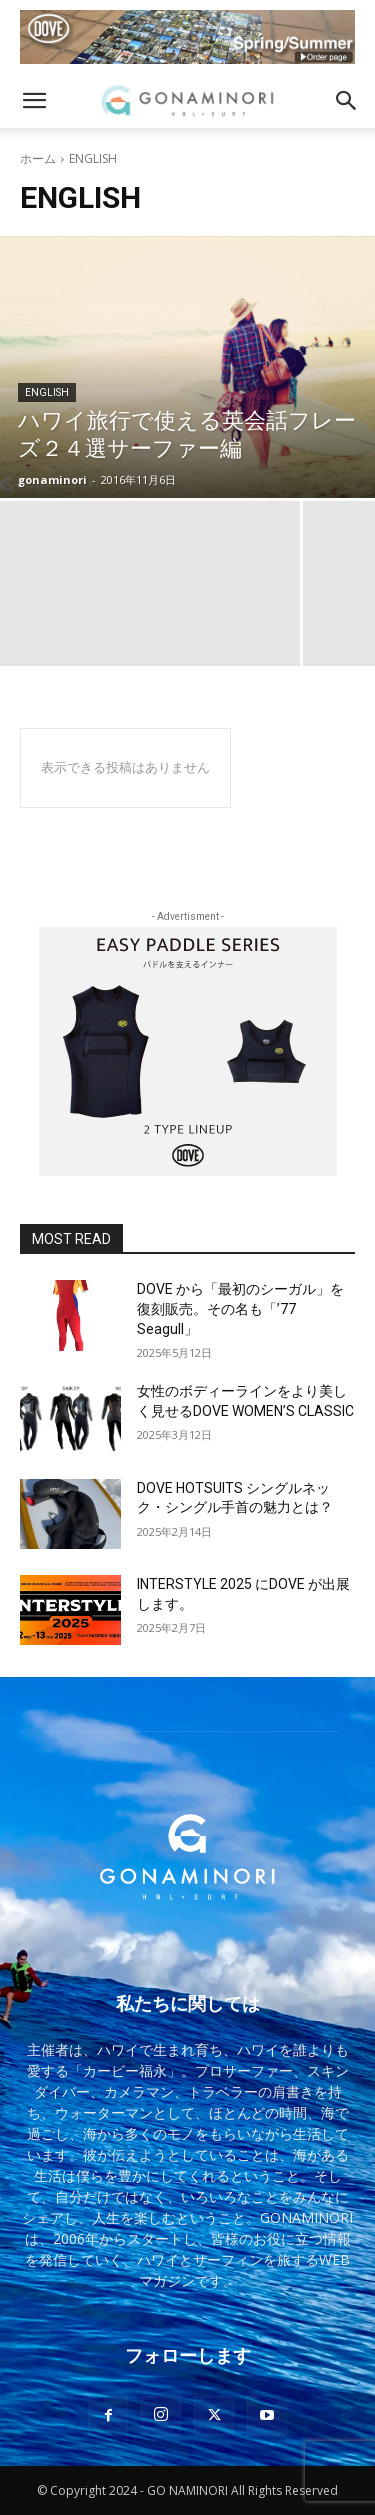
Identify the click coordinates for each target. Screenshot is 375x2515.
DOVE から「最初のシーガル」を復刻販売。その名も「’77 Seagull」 (240, 1308)
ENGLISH (47, 392)
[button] (34, 101)
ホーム (38, 158)
